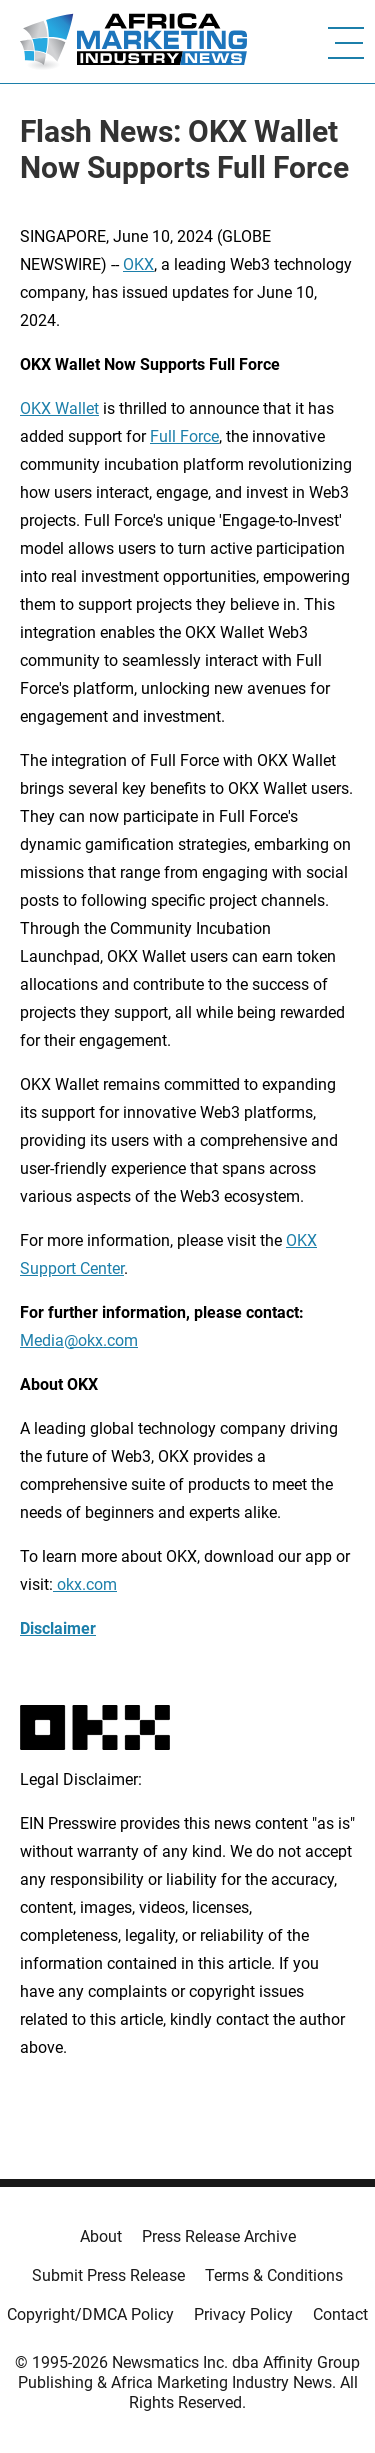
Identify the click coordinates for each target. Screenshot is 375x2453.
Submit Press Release (108, 2275)
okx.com (85, 1584)
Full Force (184, 436)
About (101, 2236)
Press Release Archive (219, 2236)
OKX (138, 264)
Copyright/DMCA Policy (90, 2314)
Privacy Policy (243, 2314)
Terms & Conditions (274, 2275)
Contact (340, 2314)
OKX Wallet (59, 408)
